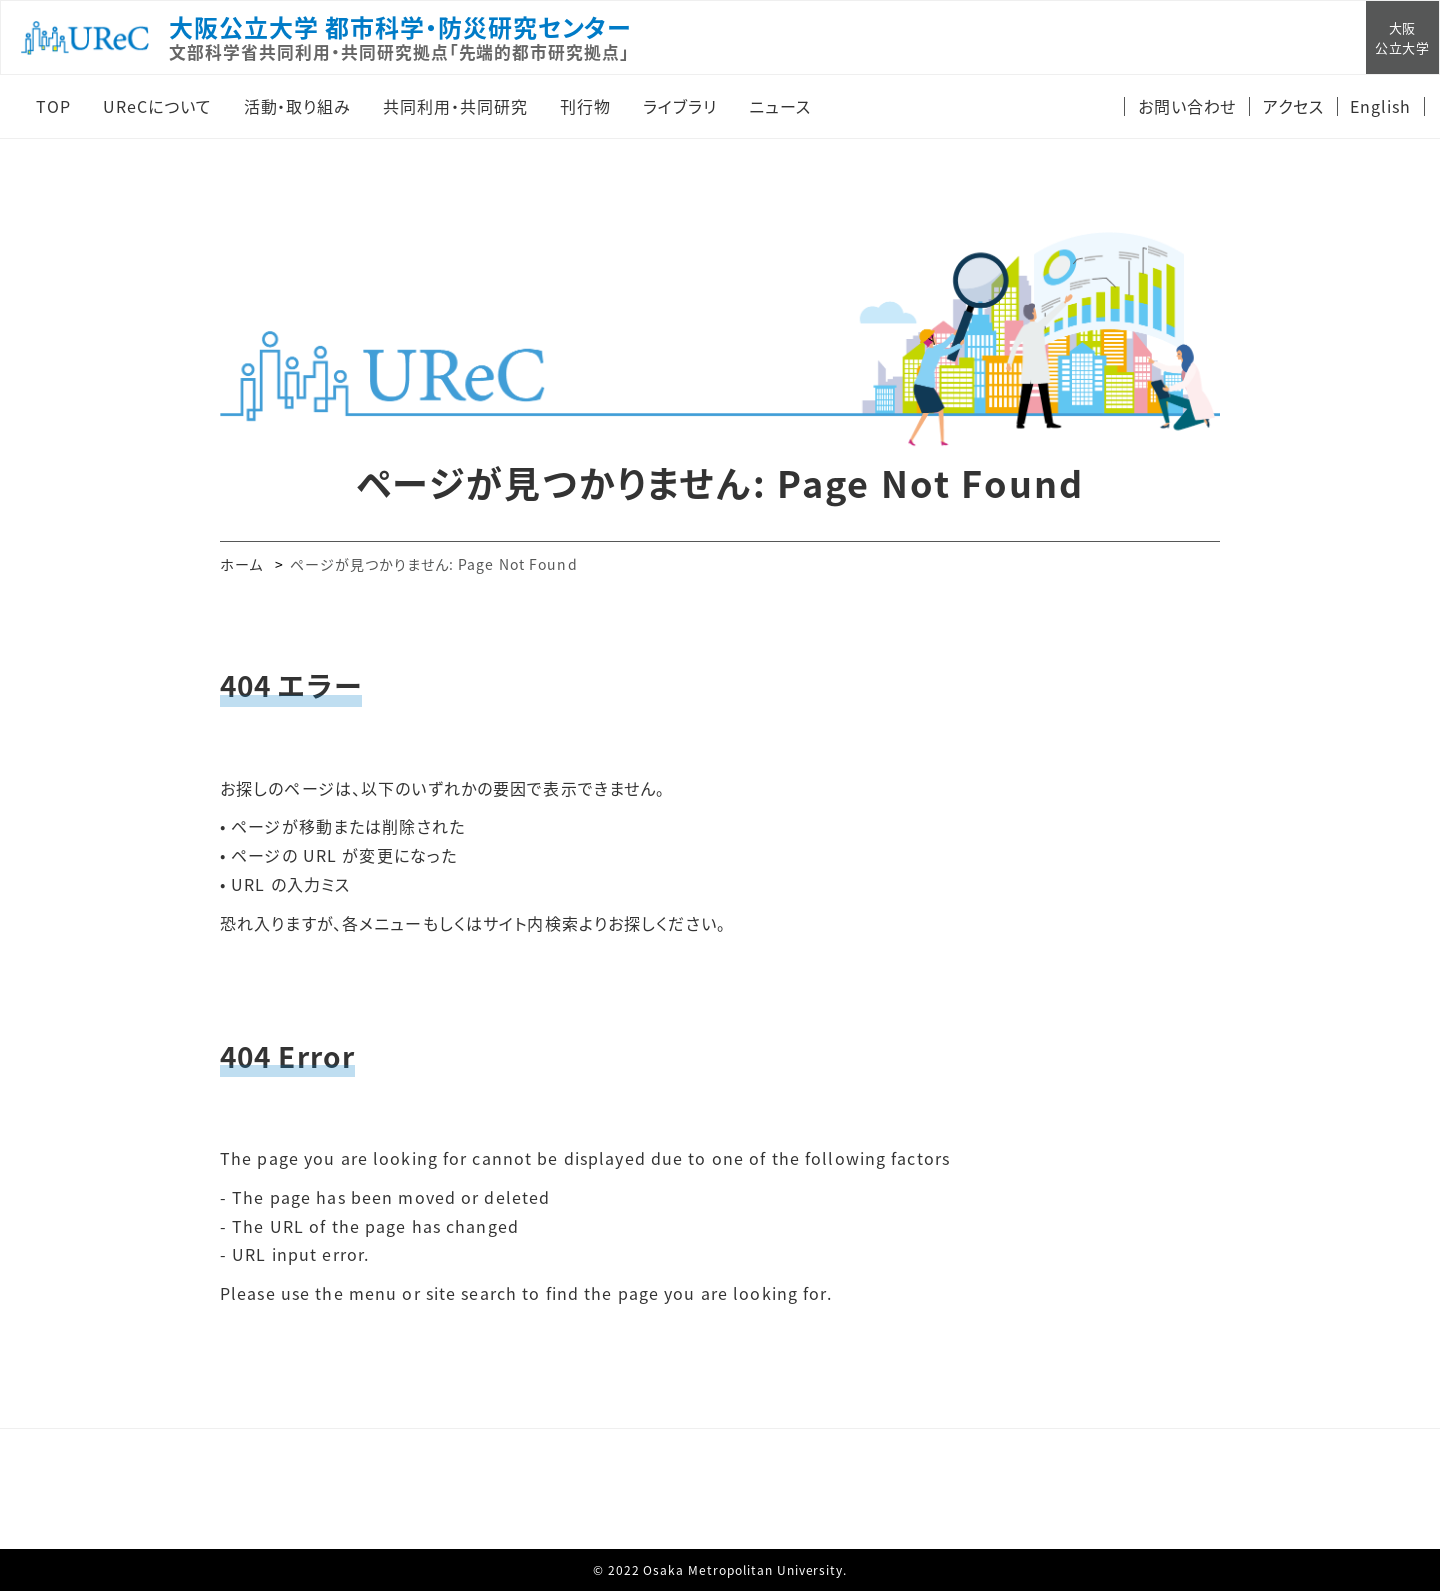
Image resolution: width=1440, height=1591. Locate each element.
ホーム (241, 564)
